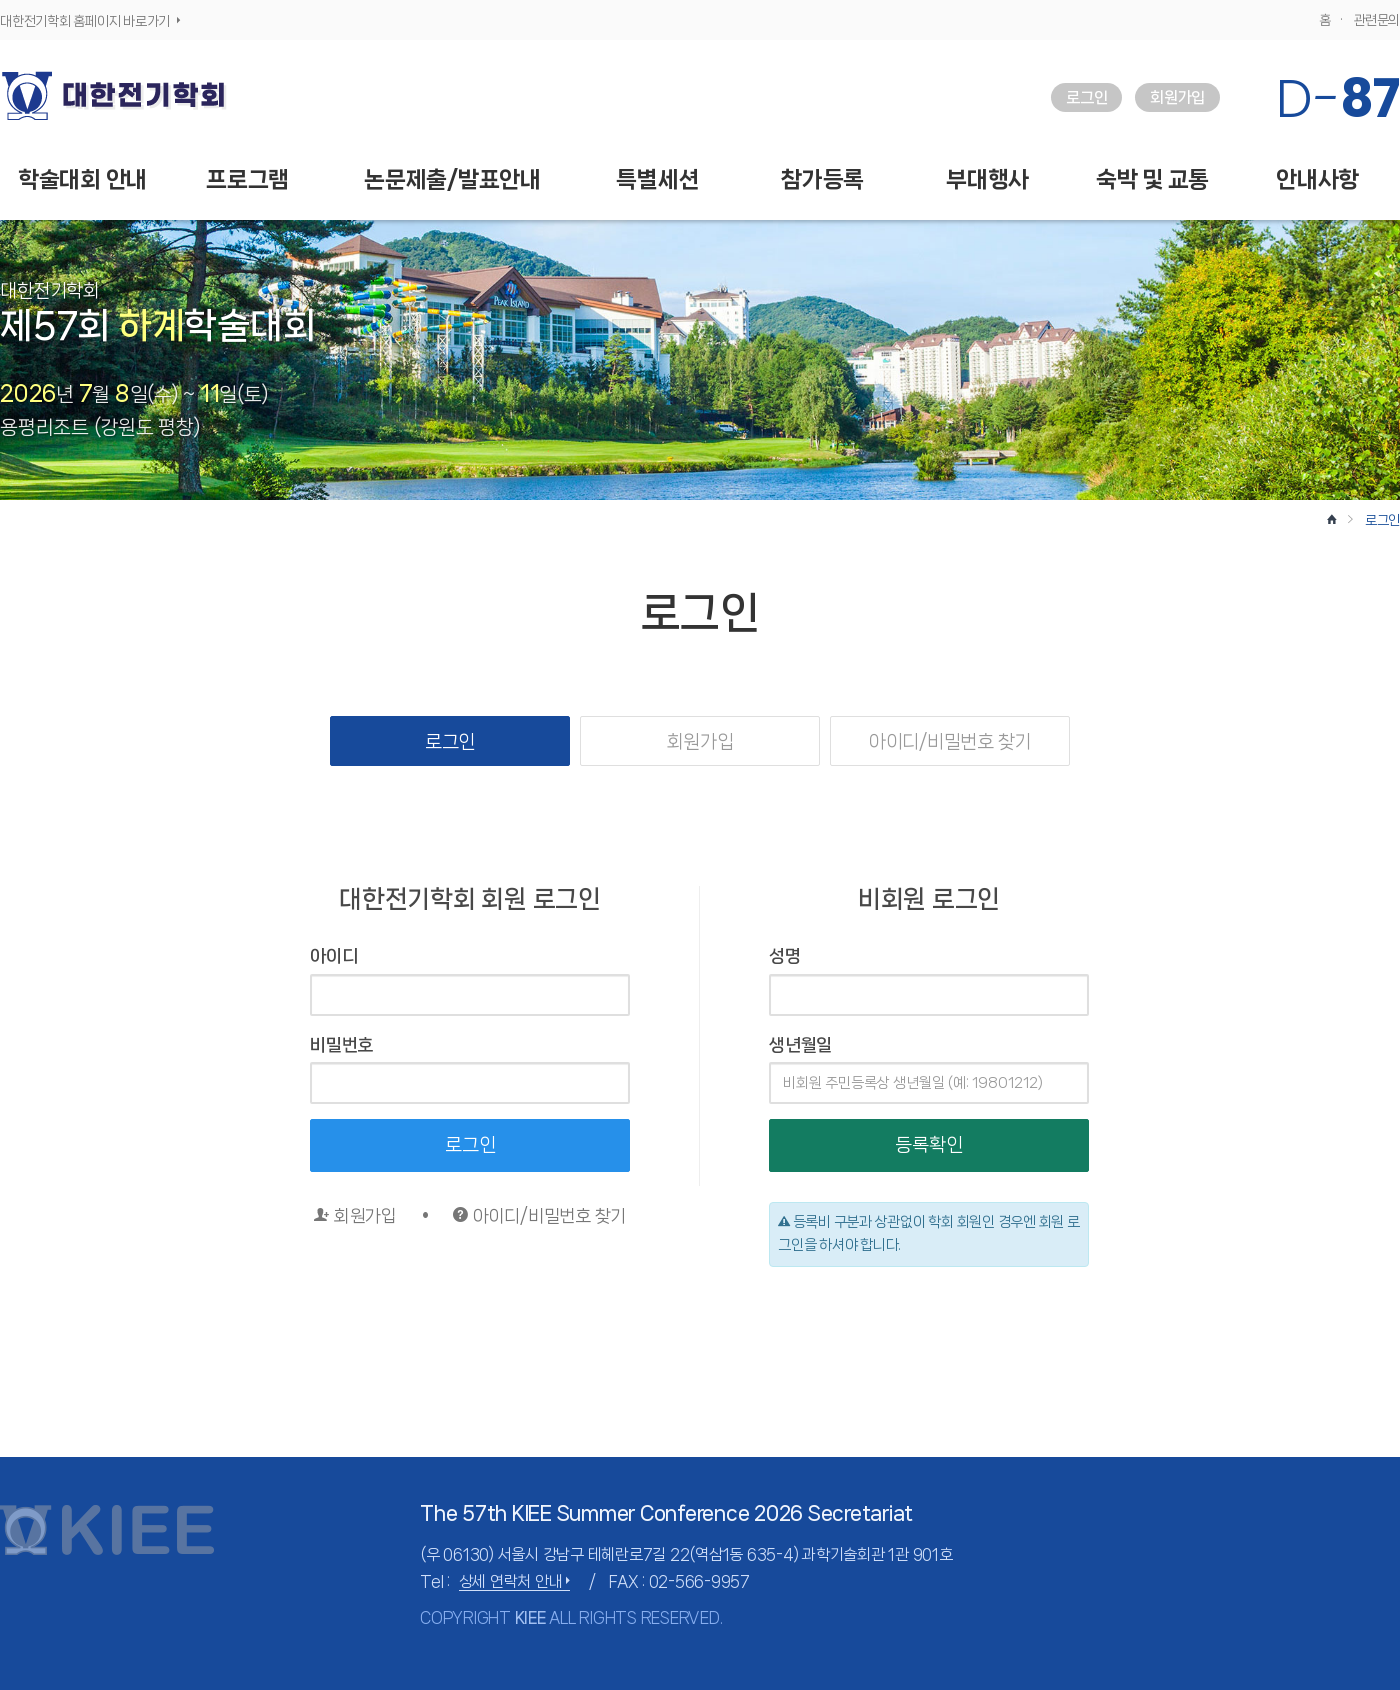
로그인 (1086, 97)
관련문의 (1376, 20)
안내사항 (1317, 179)
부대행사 (987, 179)
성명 (785, 956)
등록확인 (929, 1145)
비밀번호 (341, 1045)
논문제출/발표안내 (452, 179)
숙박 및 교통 (1152, 179)
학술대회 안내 (82, 179)
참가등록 (822, 179)
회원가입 (1177, 97)
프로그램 (247, 179)
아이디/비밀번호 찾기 (950, 742)
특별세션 (657, 179)
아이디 (333, 956)
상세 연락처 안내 (514, 1581)
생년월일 (800, 1045)
